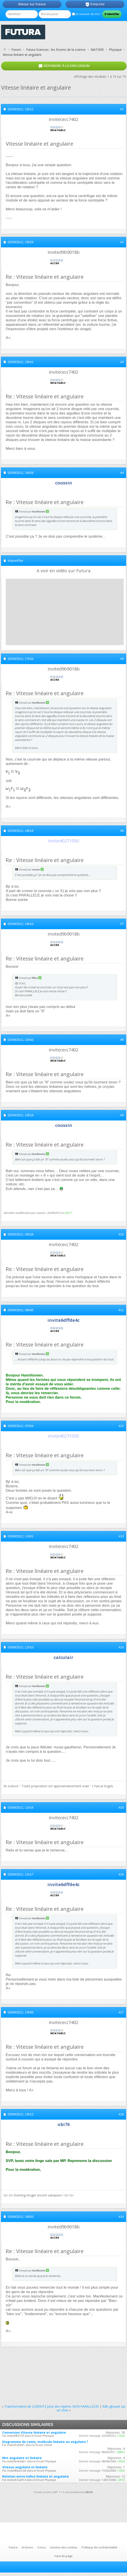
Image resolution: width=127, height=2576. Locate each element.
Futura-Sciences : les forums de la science (56, 49)
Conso (41, 2547)
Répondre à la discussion (64, 66)
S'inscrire (95, 4)
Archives (27, 2547)
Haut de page (63, 2556)
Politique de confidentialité (99, 2547)
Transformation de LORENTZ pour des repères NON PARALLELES (51, 2406)
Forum (16, 49)
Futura (13, 2547)
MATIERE (97, 49)
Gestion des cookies (63, 2547)
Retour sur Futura (32, 4)
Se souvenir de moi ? (86, 14)
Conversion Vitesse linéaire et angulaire (34, 2432)
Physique (115, 49)
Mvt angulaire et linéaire (22, 2458)
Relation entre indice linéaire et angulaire (35, 2476)
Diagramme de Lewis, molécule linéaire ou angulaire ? (45, 2442)
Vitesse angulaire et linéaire (24, 2467)
